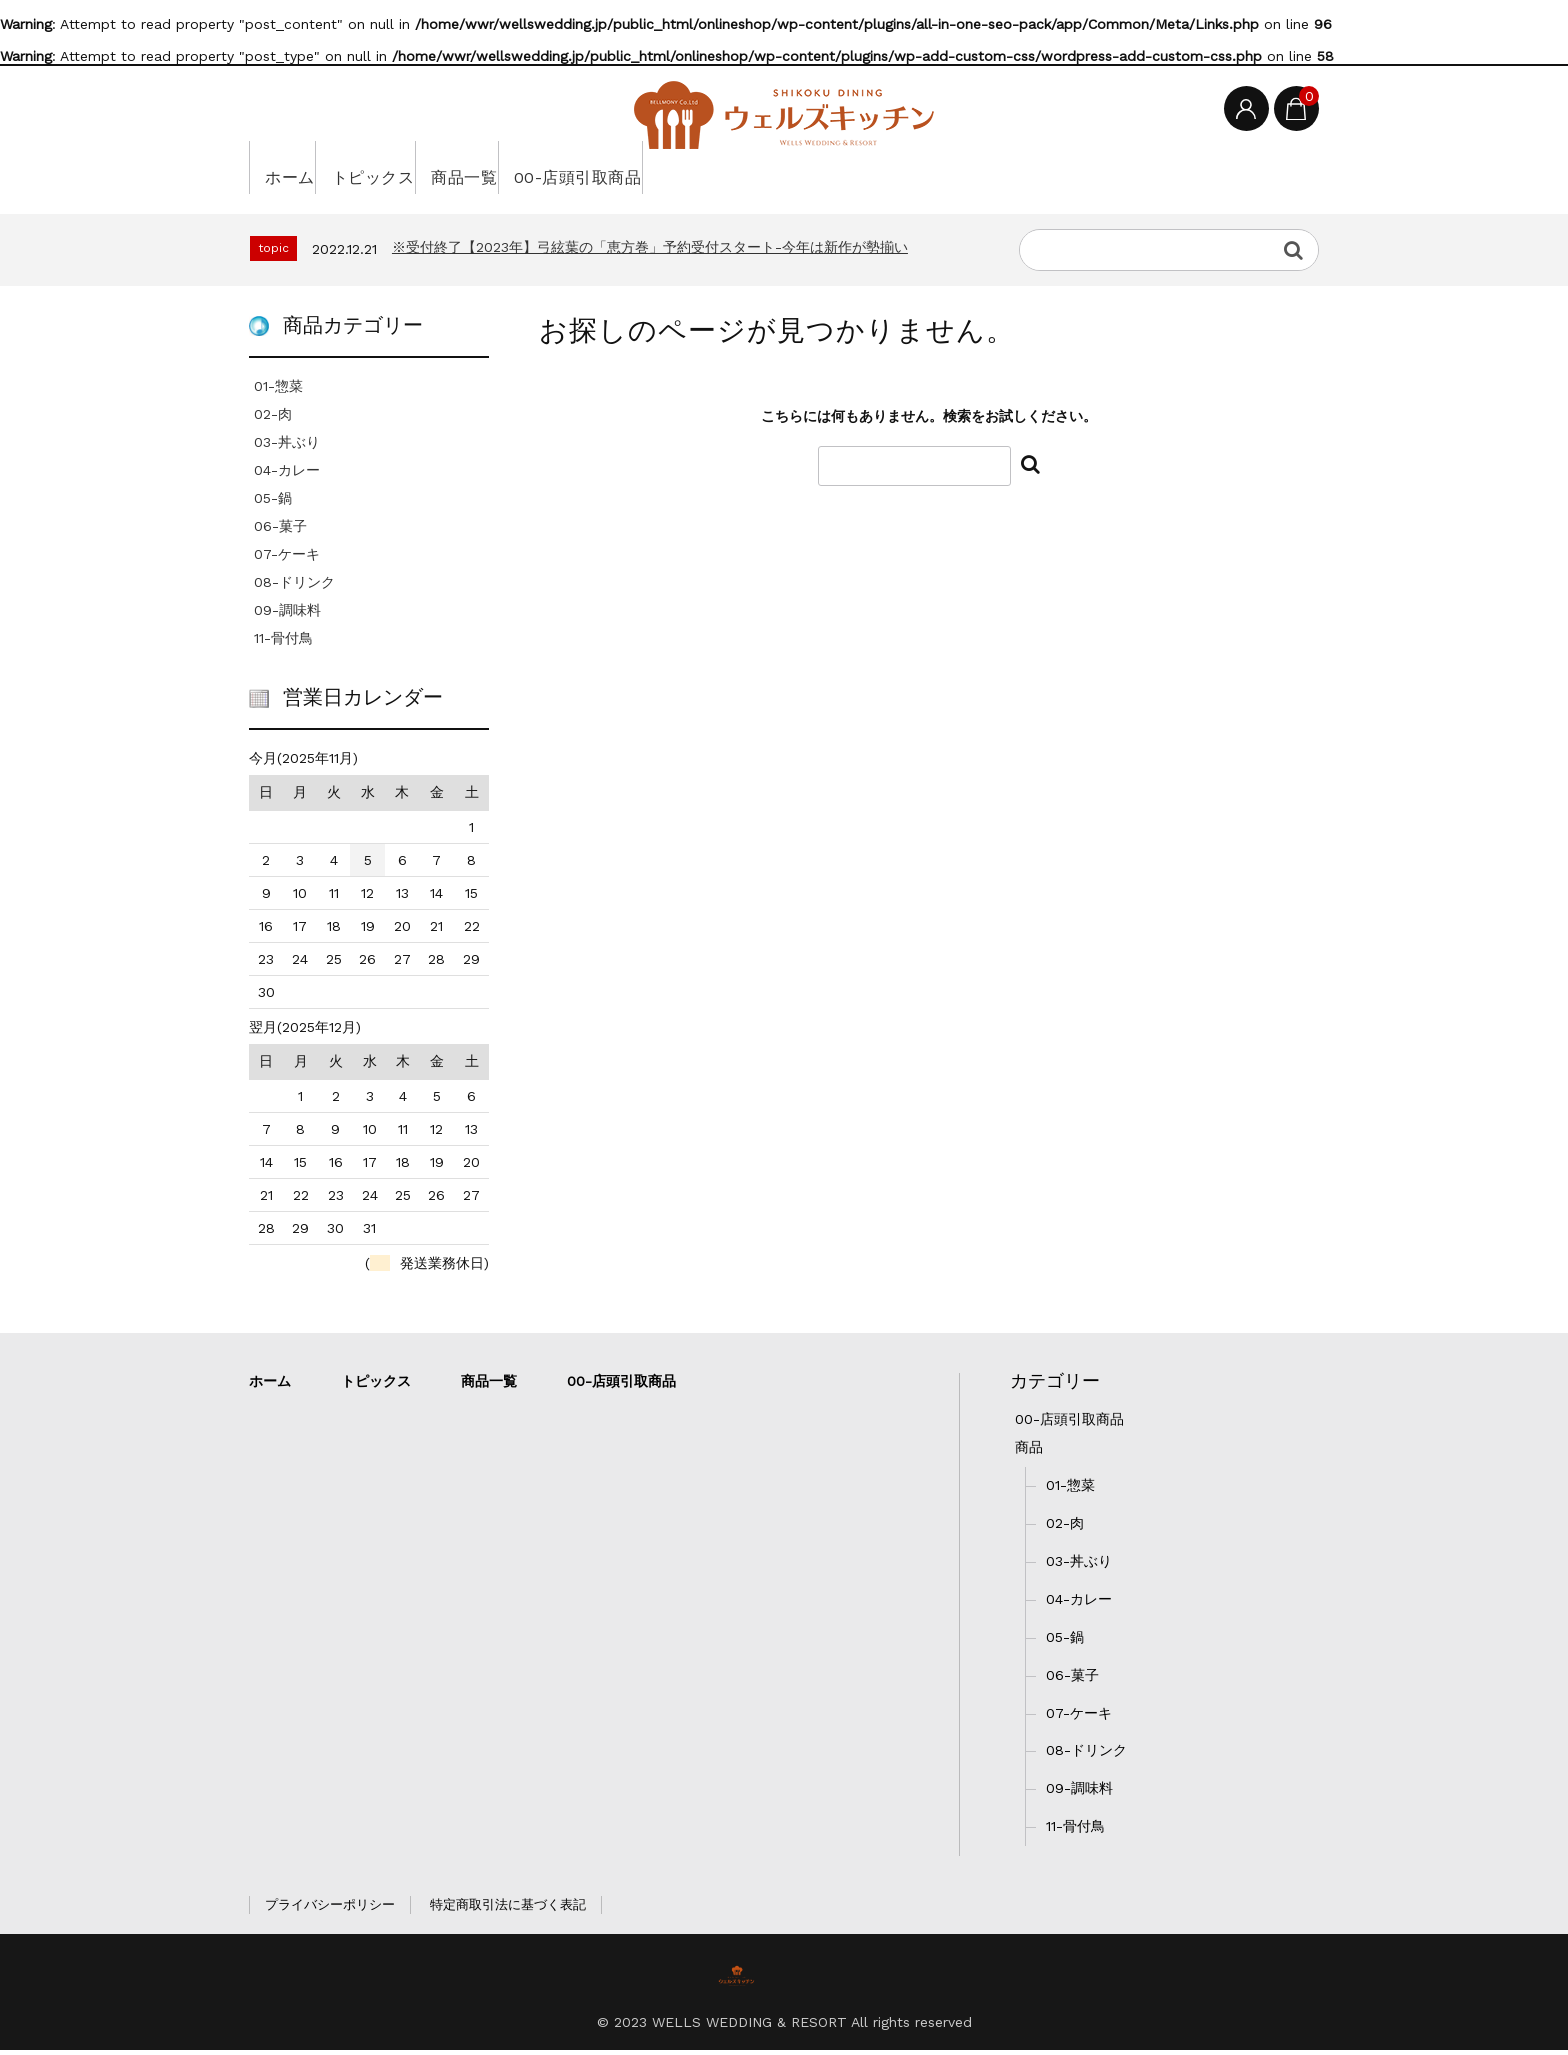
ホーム (297, 172)
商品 (1029, 1451)
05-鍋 (273, 503)
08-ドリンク (294, 587)
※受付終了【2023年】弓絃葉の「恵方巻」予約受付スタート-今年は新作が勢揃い (650, 252)
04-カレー (287, 475)
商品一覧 (533, 172)
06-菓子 (280, 531)
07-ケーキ (287, 559)
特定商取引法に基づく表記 (508, 1909)
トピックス (411, 172)
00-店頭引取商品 (680, 172)
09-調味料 (287, 615)
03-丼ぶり (287, 447)
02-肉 (273, 419)
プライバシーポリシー (330, 1909)
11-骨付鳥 (283, 643)
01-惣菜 (278, 391)
